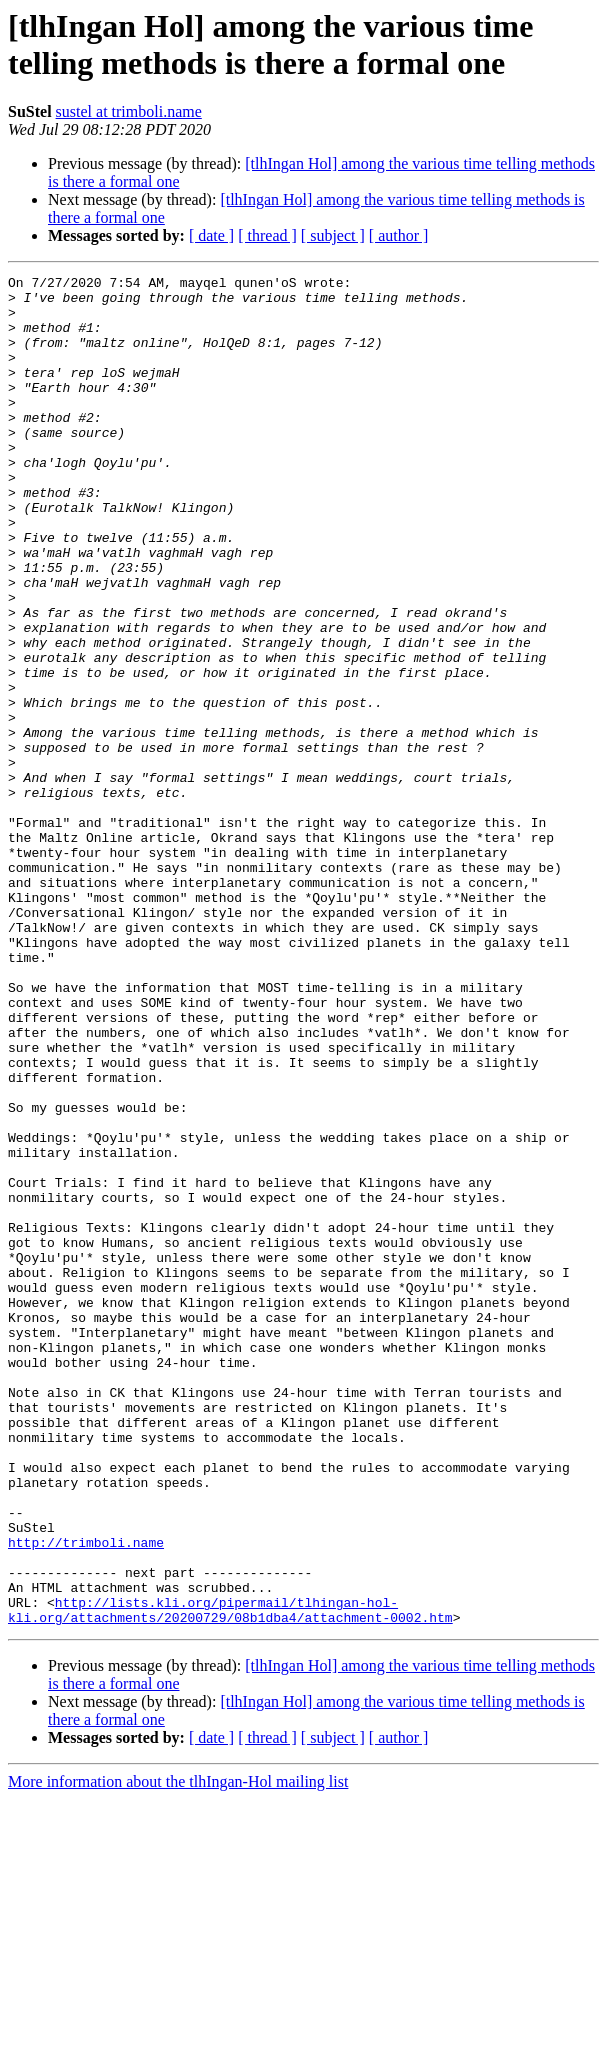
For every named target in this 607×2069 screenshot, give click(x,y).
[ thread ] (267, 235)
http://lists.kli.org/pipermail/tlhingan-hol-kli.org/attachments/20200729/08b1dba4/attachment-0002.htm (230, 1878)
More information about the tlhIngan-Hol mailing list (178, 2051)
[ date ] (211, 235)
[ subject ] (333, 235)
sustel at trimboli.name (129, 111)
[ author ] (399, 235)
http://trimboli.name (86, 1797)
